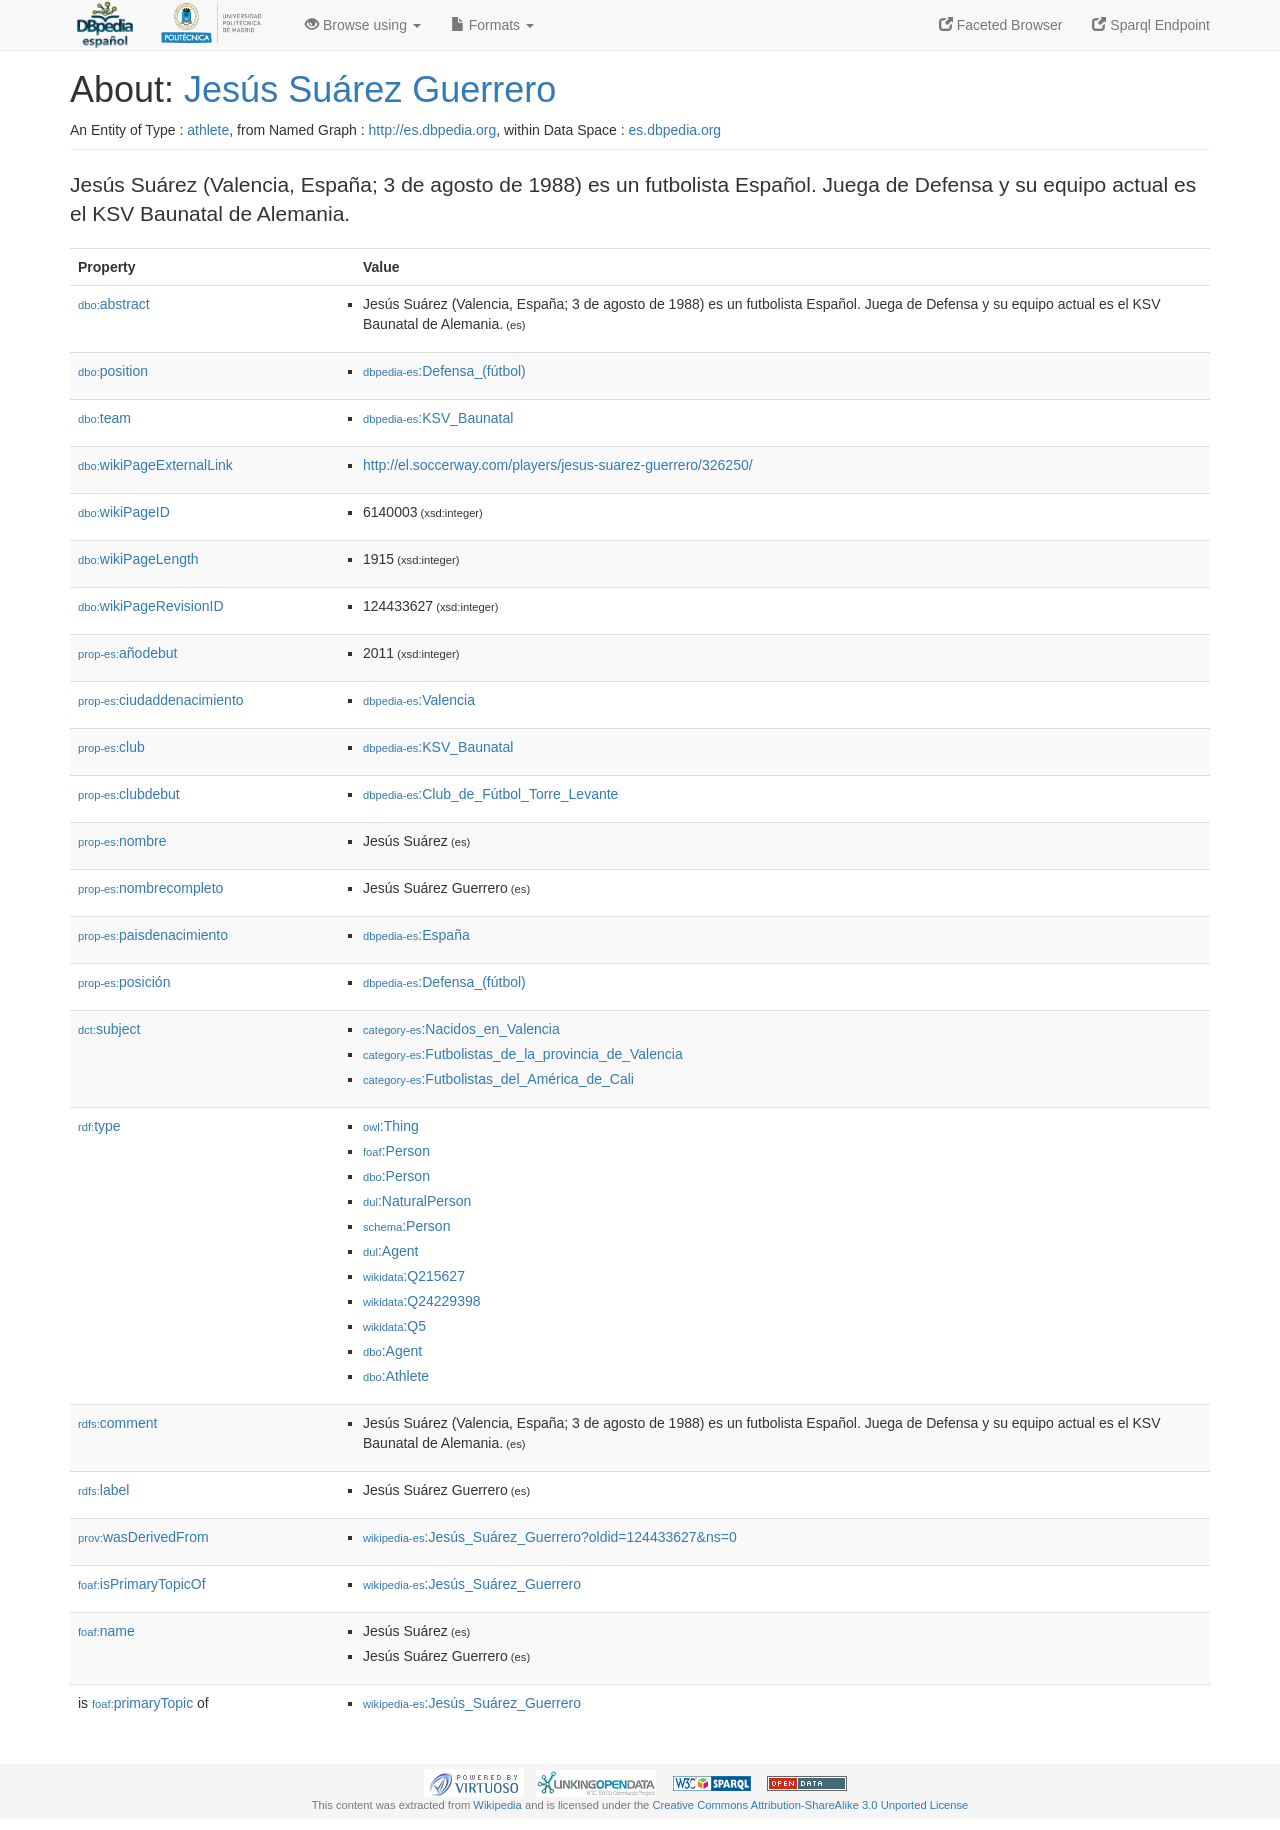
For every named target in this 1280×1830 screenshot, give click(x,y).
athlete (208, 130)
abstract (114, 304)
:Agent (390, 1251)
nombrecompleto (150, 888)
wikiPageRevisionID (151, 606)
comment (117, 1423)
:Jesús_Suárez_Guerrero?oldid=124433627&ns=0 (550, 1537)
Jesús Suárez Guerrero (370, 89)
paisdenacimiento (153, 935)
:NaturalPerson (417, 1201)
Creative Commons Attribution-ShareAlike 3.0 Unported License (810, 1805)
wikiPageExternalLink (155, 465)
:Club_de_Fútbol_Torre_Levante (490, 794)
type (99, 1126)
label (103, 1490)
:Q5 (394, 1326)
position (113, 371)
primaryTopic (142, 1703)
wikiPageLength (138, 559)
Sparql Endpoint (1151, 25)
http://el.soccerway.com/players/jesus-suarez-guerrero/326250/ (558, 465)
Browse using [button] (363, 25)
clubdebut (129, 794)
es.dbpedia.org (675, 130)
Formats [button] (492, 25)
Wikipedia (497, 1805)
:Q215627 (414, 1276)
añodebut (127, 653)
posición (124, 982)
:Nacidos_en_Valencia (461, 1029)
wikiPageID (124, 512)
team (104, 418)
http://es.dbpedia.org (433, 130)
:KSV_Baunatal (438, 418)
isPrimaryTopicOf (142, 1584)
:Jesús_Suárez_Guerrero (472, 1584)
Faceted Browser (1001, 25)
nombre (122, 841)
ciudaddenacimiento (161, 700)
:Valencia (419, 700)
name (106, 1631)
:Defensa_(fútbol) (444, 371)
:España (416, 935)
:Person (396, 1151)
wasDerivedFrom (143, 1537)
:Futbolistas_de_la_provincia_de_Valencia (523, 1054)
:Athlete (396, 1376)
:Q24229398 (422, 1301)
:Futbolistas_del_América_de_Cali (498, 1079)
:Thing (391, 1126)
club (111, 747)
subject (109, 1029)
